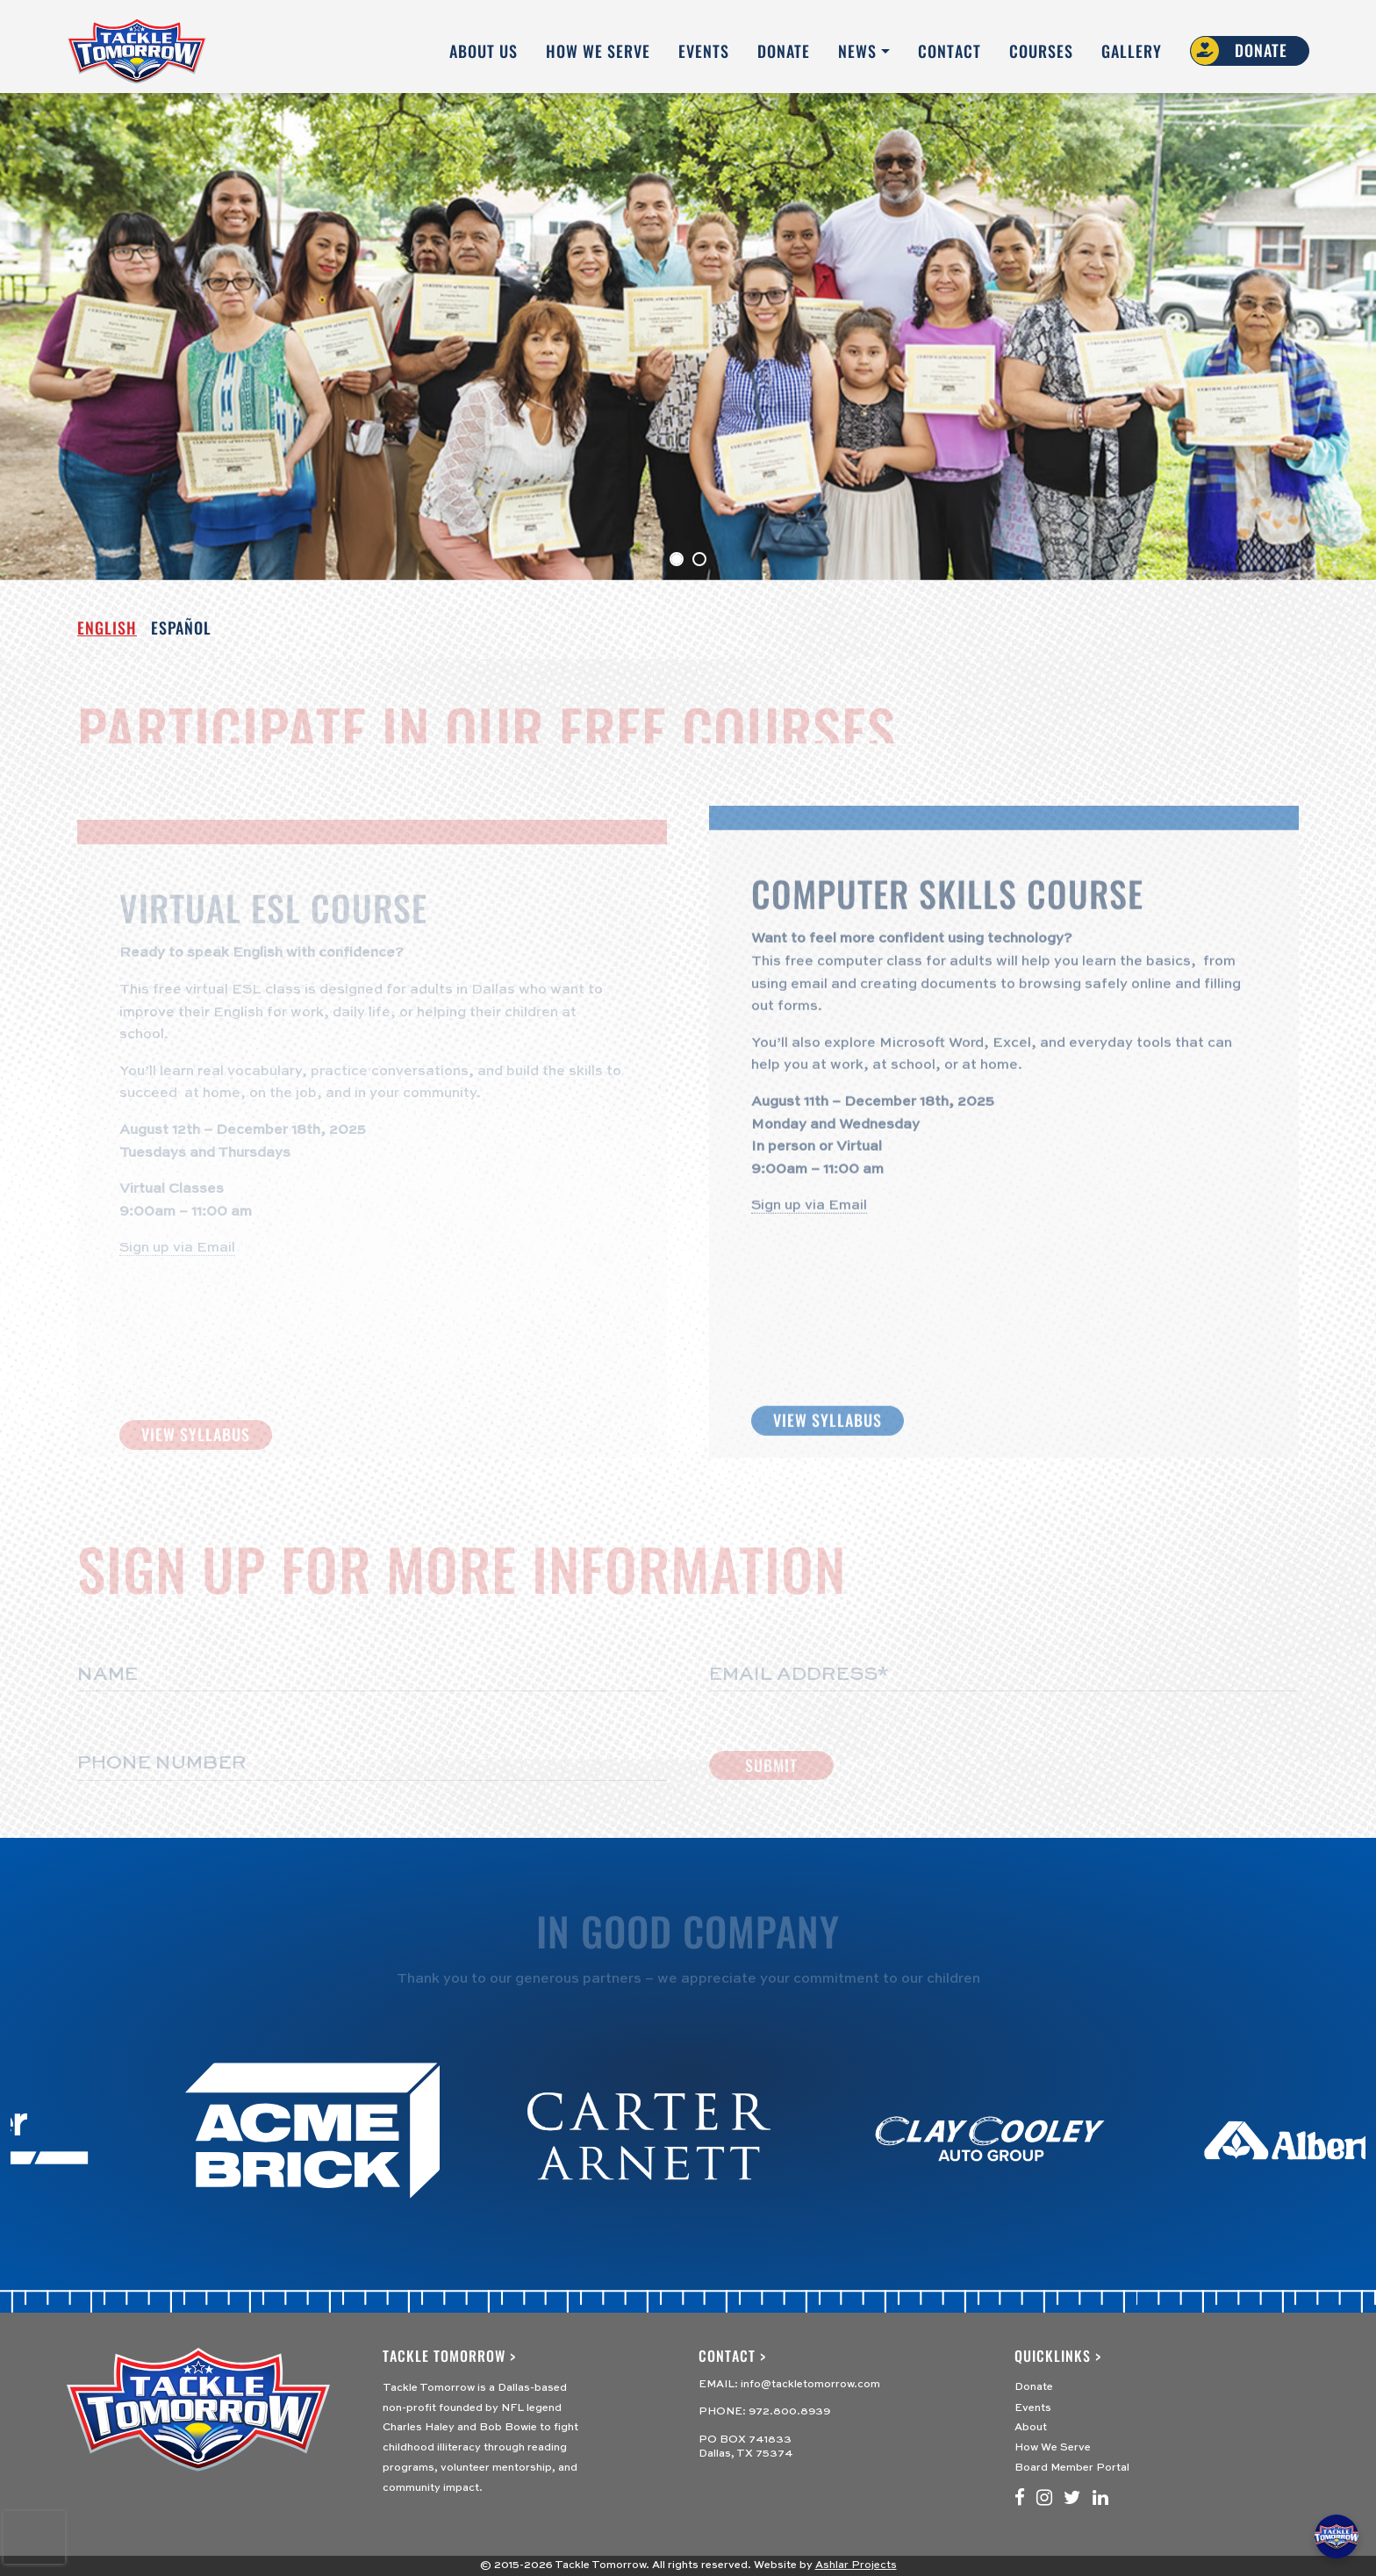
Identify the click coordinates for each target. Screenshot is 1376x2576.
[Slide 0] (677, 559)
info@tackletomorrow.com (810, 2384)
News (857, 50)
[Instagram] (1044, 2499)
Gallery (1131, 50)
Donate (783, 50)
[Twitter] (1072, 2499)
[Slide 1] (699, 559)
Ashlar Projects (856, 2565)
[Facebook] (1019, 2499)
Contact (949, 50)
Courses (1041, 50)
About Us (483, 50)
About (1030, 2427)
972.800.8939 (789, 2412)
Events (703, 50)
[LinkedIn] (1100, 2499)
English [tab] (107, 627)
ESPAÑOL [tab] (181, 627)
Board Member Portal (1071, 2468)
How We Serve (598, 50)
